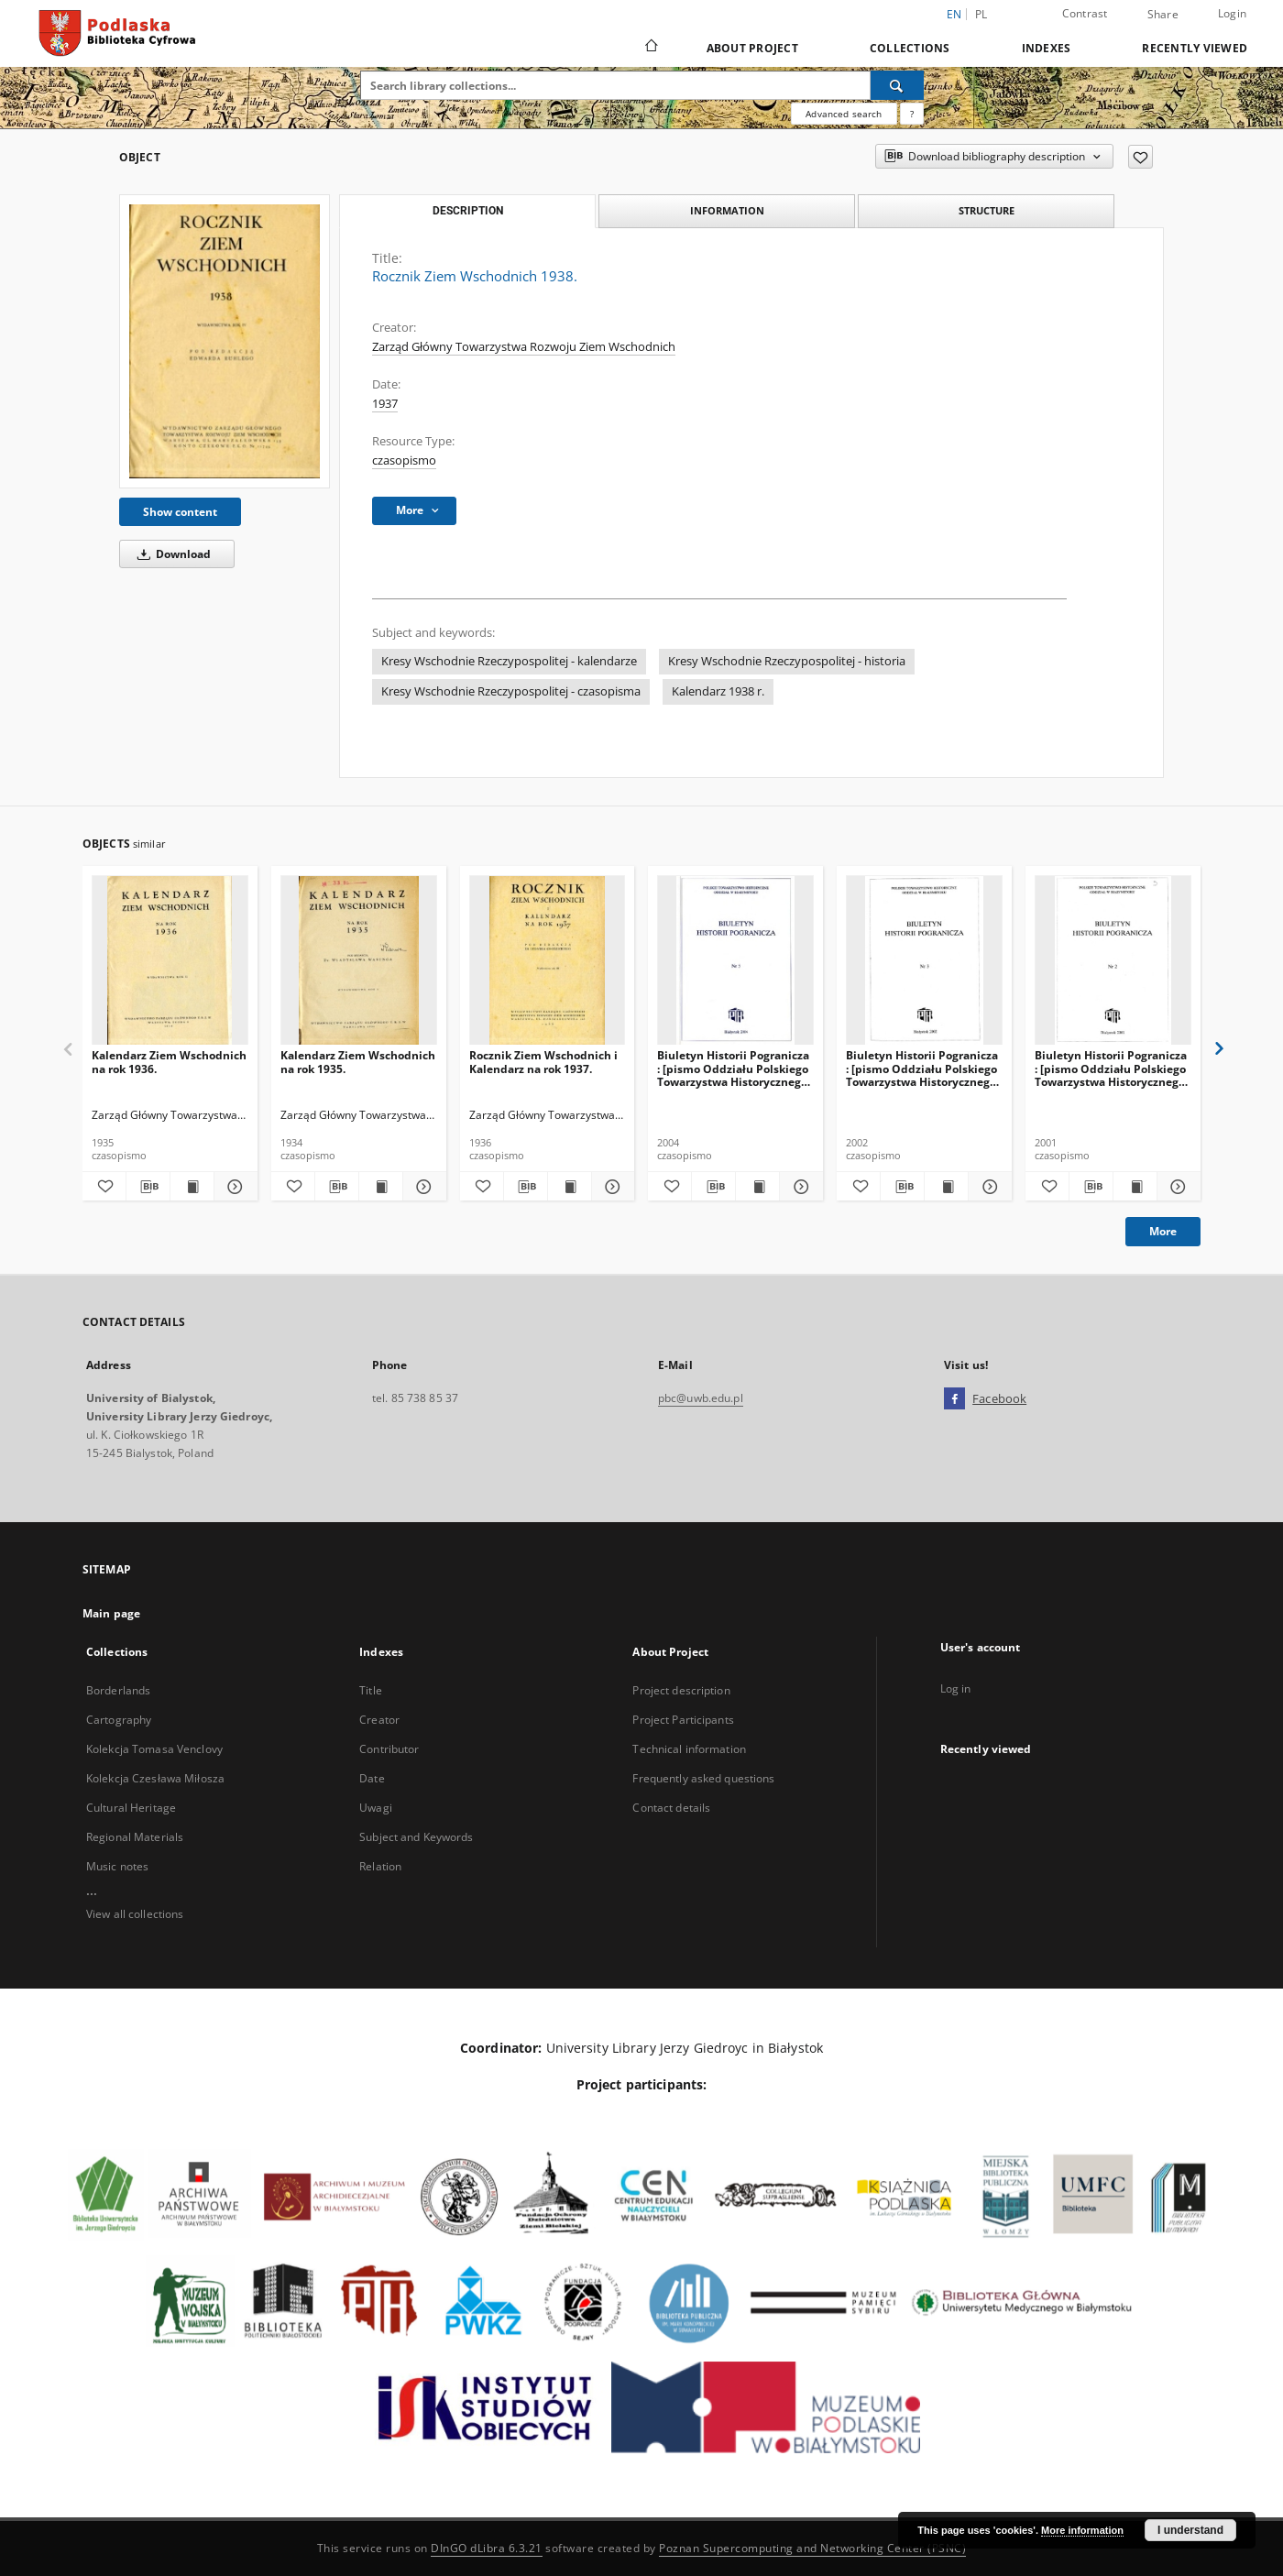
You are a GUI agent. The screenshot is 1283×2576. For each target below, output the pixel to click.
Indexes (1046, 48)
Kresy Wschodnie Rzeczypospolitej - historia (786, 661)
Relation (380, 1866)
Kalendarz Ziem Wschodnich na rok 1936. (169, 1061)
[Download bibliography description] (148, 1187)
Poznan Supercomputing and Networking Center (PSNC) (812, 2548)
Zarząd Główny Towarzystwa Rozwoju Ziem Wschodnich (523, 347)
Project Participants (682, 1719)
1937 (385, 403)
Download (171, 554)
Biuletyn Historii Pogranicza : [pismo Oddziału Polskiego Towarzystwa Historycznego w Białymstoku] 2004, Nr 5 (733, 1068)
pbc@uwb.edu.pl (700, 1398)
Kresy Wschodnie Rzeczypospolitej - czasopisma (511, 691)
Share (1163, 14)
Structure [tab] (986, 210)
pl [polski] (981, 14)
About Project (752, 48)
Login (1232, 13)
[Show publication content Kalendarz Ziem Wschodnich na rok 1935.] (380, 1187)
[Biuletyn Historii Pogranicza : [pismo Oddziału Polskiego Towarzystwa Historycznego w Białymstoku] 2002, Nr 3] (924, 961)
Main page (111, 1613)
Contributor (389, 1749)
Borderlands (118, 1690)
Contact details (671, 1807)
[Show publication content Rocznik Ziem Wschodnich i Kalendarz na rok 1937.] (569, 1187)
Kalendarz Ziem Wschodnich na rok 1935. (357, 1061)
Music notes (117, 1866)
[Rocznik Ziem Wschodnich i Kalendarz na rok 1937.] (547, 961)
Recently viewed (1194, 48)
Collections (910, 48)
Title (370, 1690)
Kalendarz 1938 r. (718, 691)
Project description (680, 1690)
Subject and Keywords (416, 1837)
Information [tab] (727, 210)
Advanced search (844, 113)
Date (371, 1778)
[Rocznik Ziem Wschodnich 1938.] (224, 341)
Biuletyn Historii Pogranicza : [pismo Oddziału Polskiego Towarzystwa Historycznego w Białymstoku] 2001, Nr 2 (1111, 1068)
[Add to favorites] (1140, 157)
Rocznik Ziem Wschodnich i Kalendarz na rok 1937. (543, 1061)
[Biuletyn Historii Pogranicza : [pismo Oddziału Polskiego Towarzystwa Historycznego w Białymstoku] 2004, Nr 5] (735, 961)
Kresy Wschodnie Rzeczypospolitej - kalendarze (509, 661)
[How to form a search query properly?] (912, 114)
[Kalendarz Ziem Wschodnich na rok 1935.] (358, 961)
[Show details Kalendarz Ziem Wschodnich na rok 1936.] (233, 1187)
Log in (955, 1688)
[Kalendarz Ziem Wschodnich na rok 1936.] (170, 961)
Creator (379, 1719)
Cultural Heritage (131, 1807)
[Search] (897, 85)
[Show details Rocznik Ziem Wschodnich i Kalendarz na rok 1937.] (610, 1187)
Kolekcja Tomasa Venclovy (154, 1749)
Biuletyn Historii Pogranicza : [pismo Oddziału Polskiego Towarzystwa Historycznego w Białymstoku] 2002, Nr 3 (922, 1068)
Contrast (1085, 13)
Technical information (689, 1749)
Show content (180, 512)
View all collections (134, 1914)
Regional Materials (134, 1837)
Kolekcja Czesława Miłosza (155, 1778)
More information (1082, 2530)
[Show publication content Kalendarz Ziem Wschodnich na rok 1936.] (192, 1187)
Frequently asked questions (703, 1778)
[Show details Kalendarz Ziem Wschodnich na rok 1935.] (422, 1187)
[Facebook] (954, 1399)
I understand (1190, 2530)
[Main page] (650, 47)
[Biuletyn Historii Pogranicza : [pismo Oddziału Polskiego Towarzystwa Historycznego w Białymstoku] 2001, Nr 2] (1113, 961)
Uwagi (375, 1807)
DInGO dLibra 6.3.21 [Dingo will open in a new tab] (487, 2548)
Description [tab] (468, 210)
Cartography (118, 1719)
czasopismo (404, 460)
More (1163, 1231)
